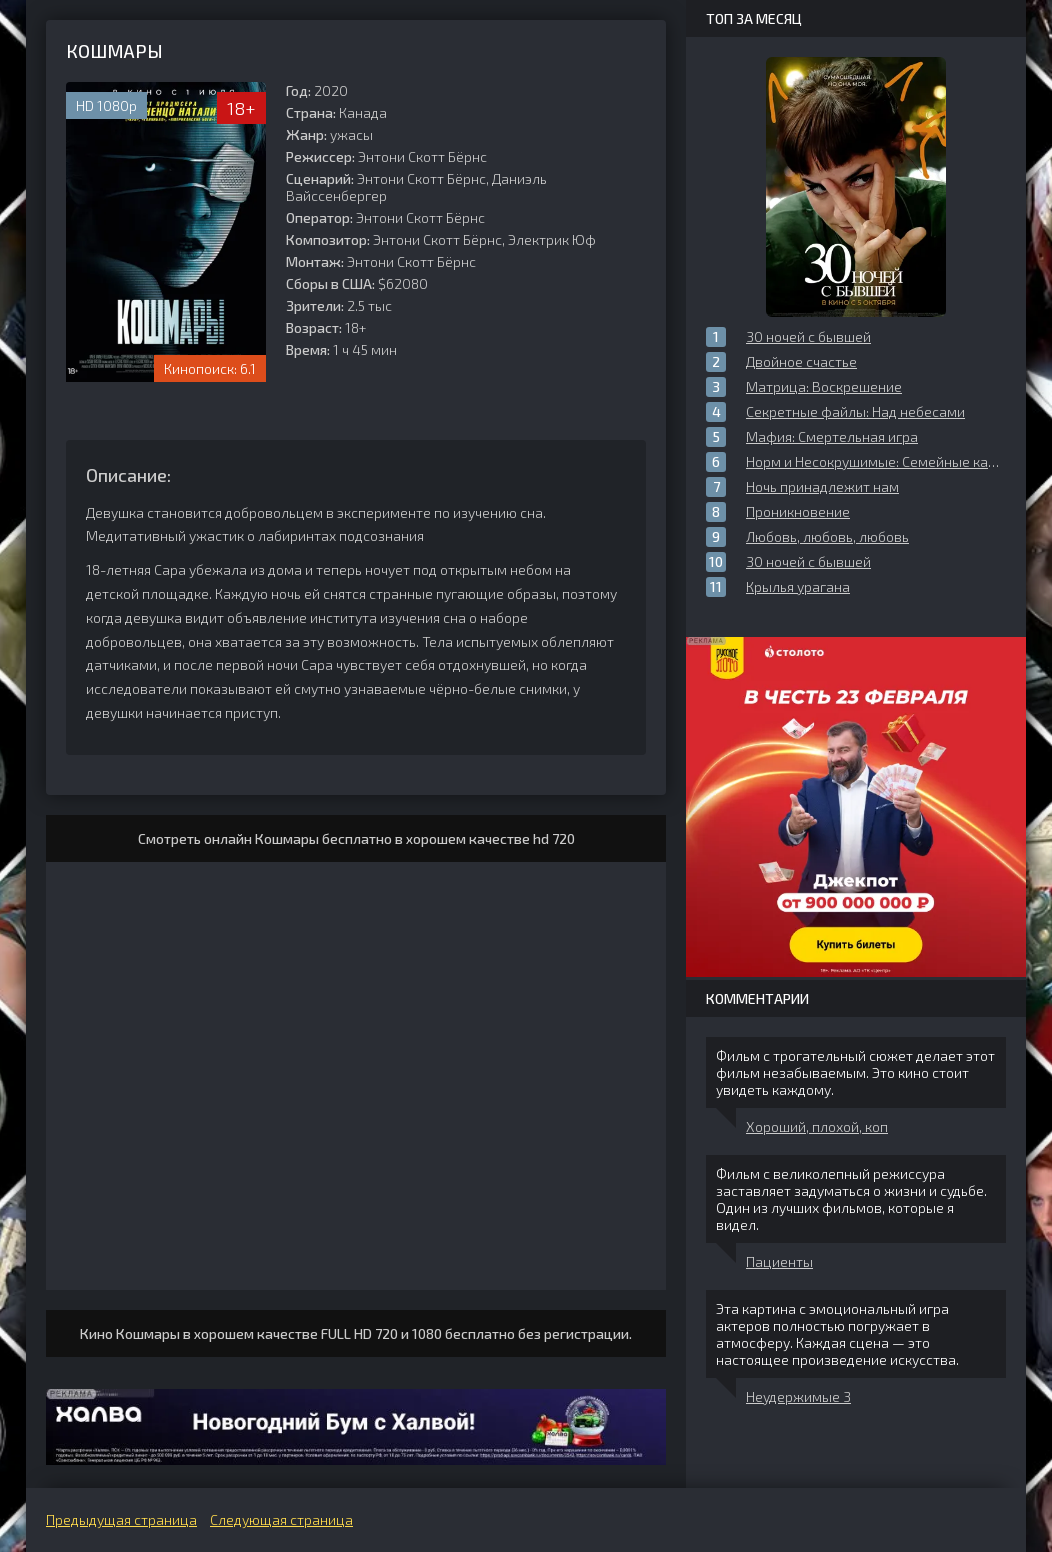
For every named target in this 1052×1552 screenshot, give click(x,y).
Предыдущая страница (121, 1519)
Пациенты (779, 1261)
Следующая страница (281, 1519)
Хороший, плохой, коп (817, 1126)
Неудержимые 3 (798, 1396)
